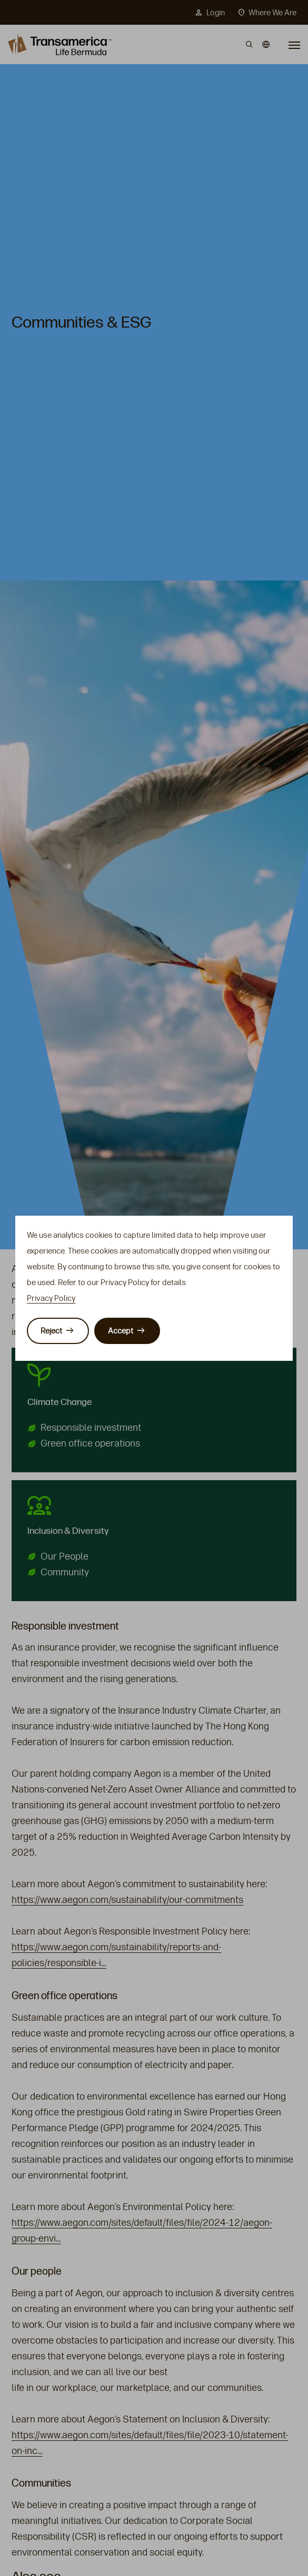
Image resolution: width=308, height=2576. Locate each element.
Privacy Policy (51, 1298)
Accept (120, 1331)
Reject (51, 1331)
